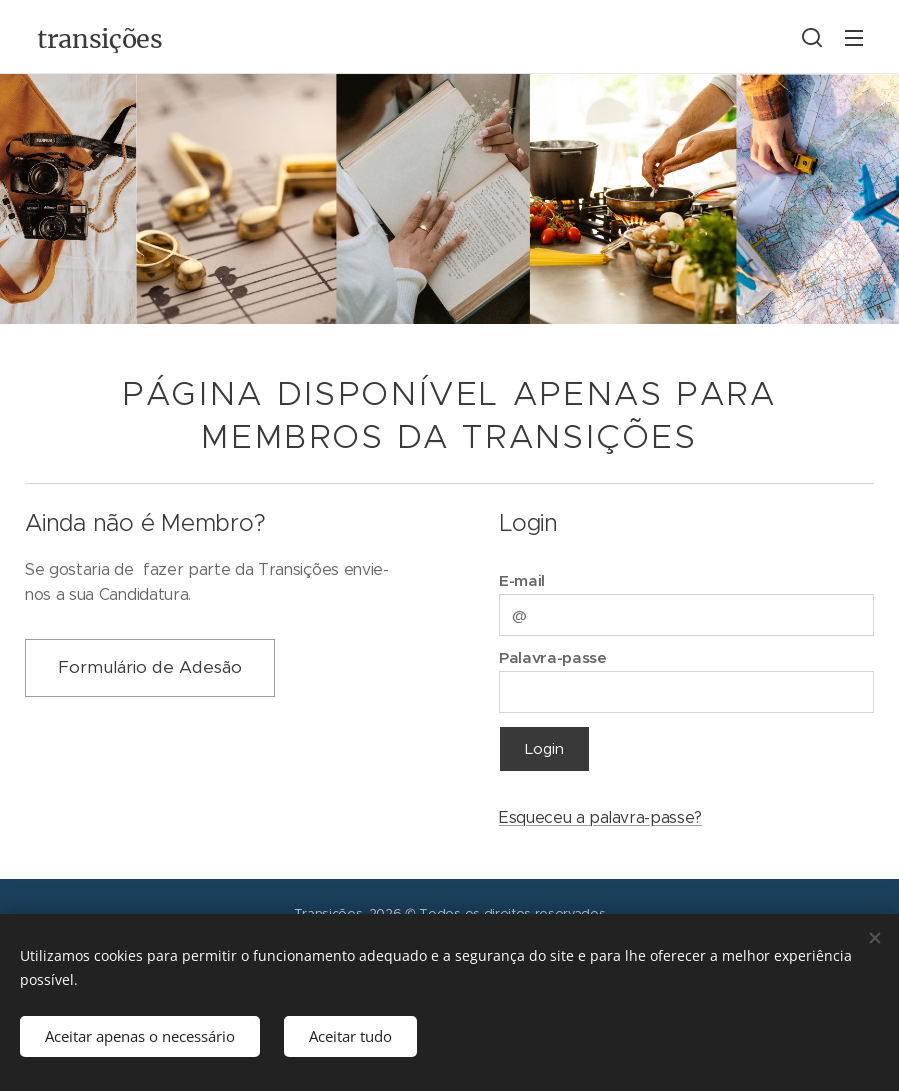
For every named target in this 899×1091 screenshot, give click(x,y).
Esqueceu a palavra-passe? (600, 817)
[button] (812, 37)
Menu (854, 38)
